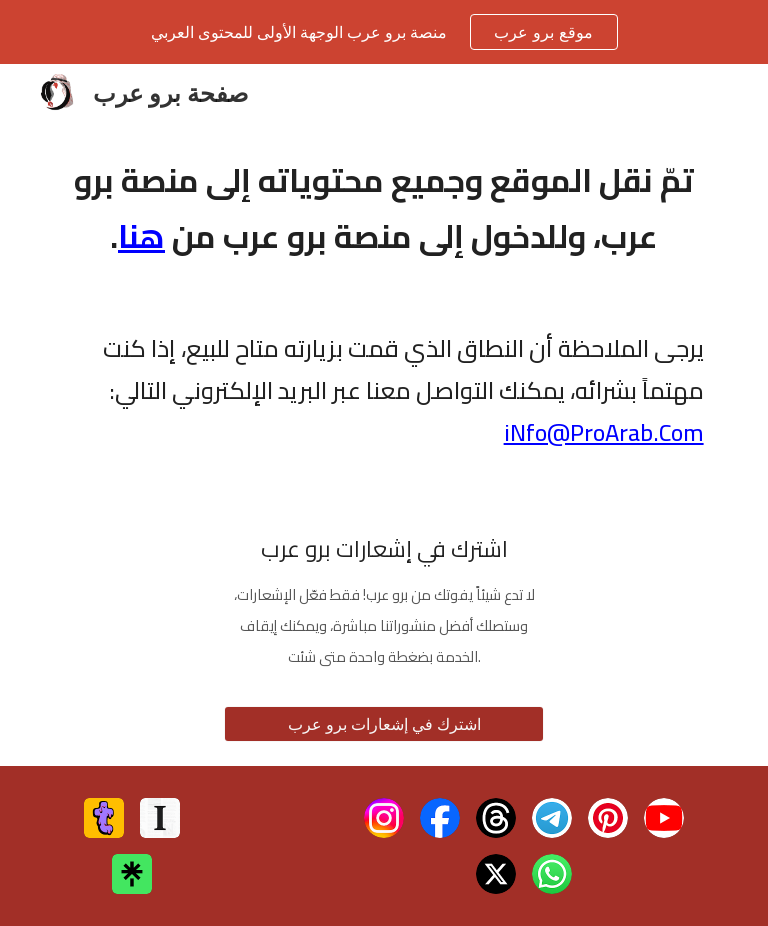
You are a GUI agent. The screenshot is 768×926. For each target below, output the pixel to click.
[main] (383, 208)
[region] (384, 32)
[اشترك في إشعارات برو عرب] (383, 724)
